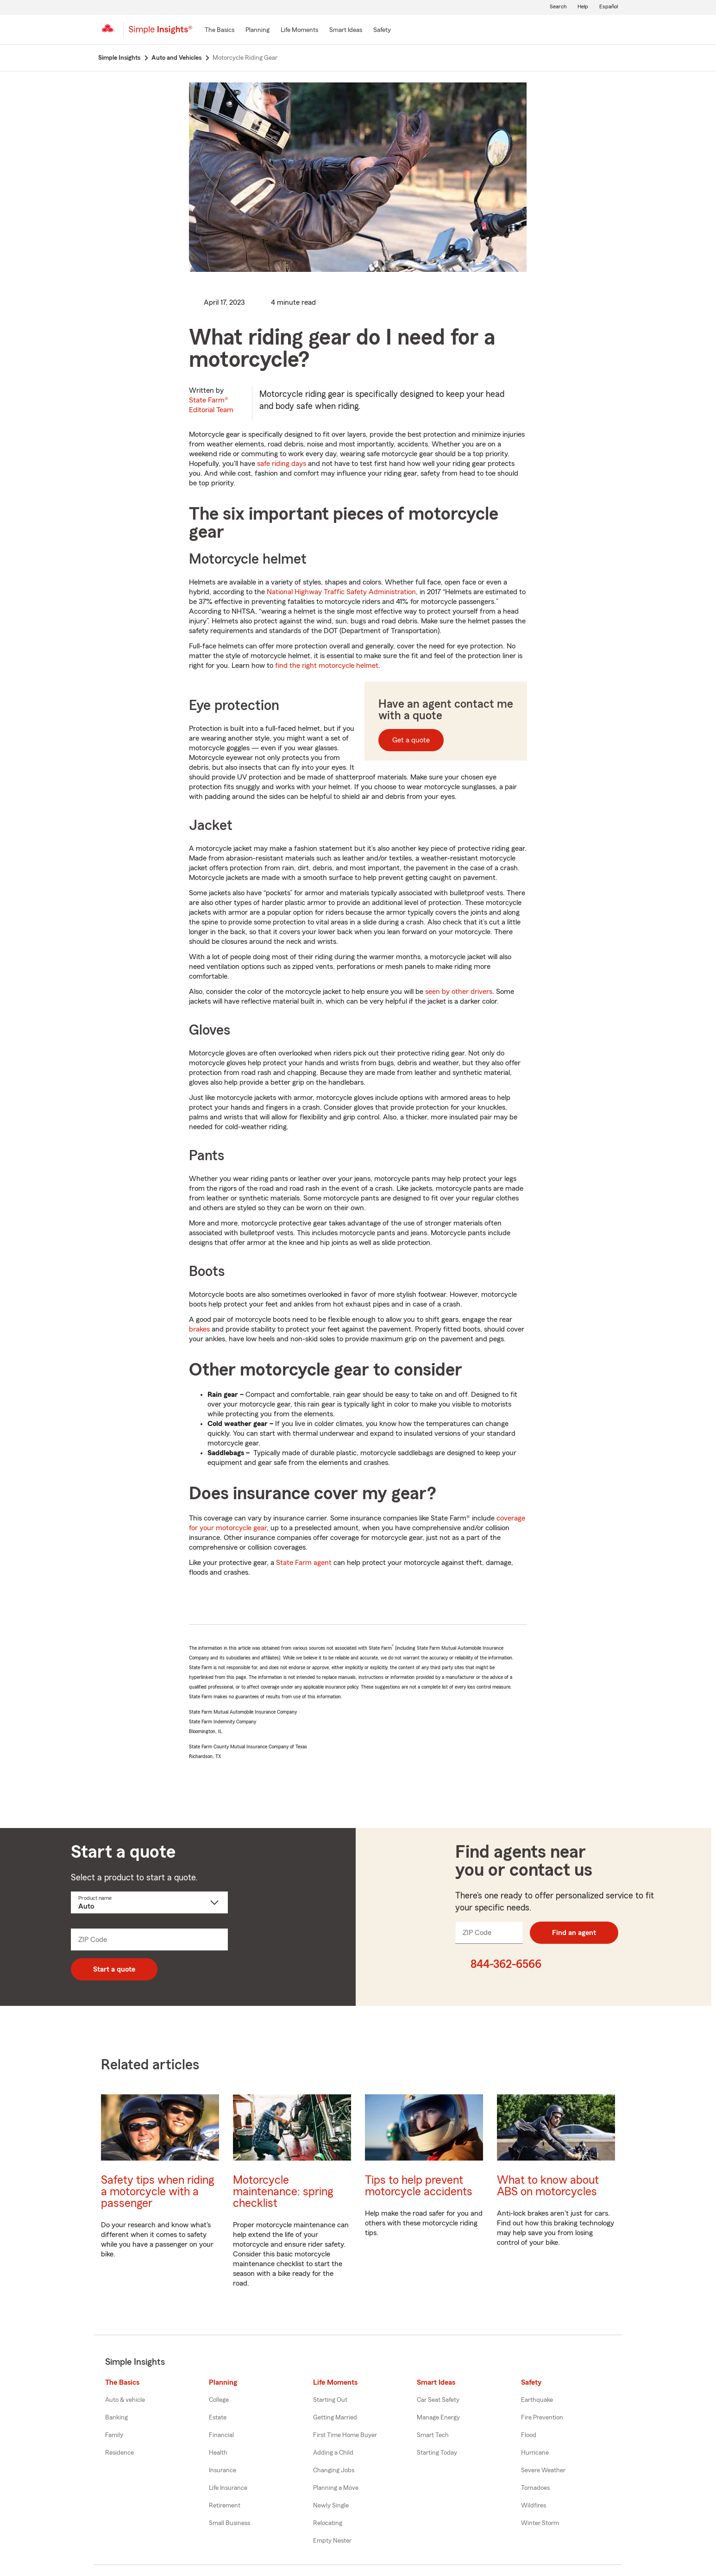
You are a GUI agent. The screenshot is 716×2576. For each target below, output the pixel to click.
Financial (221, 2435)
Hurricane (535, 2453)
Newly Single (331, 2505)
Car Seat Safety (438, 2400)
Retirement (224, 2505)
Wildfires (533, 2505)
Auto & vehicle (125, 2400)
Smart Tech (433, 2435)
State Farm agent (304, 1562)
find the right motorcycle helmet (326, 665)
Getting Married (335, 2417)
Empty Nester (332, 2541)
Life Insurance (228, 2488)
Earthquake (537, 2400)
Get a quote (411, 740)
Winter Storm (540, 2523)
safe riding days (281, 463)
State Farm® (211, 405)
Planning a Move (335, 2488)
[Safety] (382, 30)
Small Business (229, 2523)
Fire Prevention (542, 2417)
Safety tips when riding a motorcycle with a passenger (157, 2191)
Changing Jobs (333, 2470)
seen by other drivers (458, 991)
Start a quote (114, 1969)
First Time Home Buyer (345, 2435)
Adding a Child (333, 2453)
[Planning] (257, 30)
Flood (528, 2435)
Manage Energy (438, 2417)
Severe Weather (543, 2470)
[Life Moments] (299, 30)
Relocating (327, 2523)
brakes (199, 1329)
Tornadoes (535, 2488)
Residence (119, 2453)
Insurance (222, 2470)
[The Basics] (219, 30)
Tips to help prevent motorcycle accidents (418, 2186)
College (219, 2400)
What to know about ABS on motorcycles (548, 2186)
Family (114, 2435)
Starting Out (330, 2400)
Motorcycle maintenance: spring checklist (283, 2191)
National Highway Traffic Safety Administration (341, 592)
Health (218, 2453)
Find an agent (574, 1932)
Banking (116, 2417)
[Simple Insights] (160, 33)
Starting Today (437, 2453)
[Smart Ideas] (345, 30)
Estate (217, 2417)
